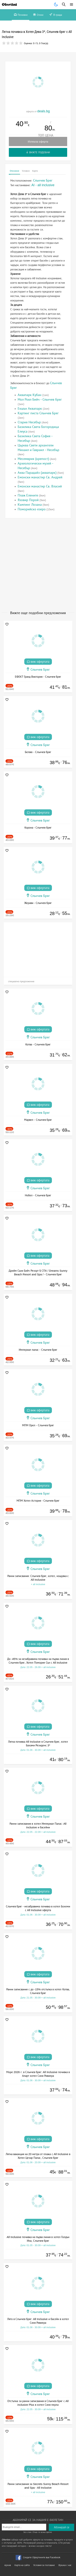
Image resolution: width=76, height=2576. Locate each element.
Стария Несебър (29, 422)
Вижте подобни (38, 152)
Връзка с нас (65, 2565)
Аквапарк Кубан (29, 395)
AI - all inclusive (42, 185)
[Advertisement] (38, 565)
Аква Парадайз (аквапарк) (37, 472)
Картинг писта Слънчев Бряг (38, 413)
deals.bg (43, 111)
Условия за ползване (44, 2565)
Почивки (20, 15)
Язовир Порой (28, 500)
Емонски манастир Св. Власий (40, 486)
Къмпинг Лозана (30, 504)
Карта (35, 171)
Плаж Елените (28, 495)
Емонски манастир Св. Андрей (40, 477)
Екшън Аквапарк (30, 408)
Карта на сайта (22, 2565)
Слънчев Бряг (40, 669)
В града (55, 15)
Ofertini (9, 4)
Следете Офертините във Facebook (41, 2557)
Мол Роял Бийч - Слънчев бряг (40, 399)
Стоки (38, 15)
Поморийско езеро (32, 509)
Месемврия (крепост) (33, 459)
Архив (7, 2565)
